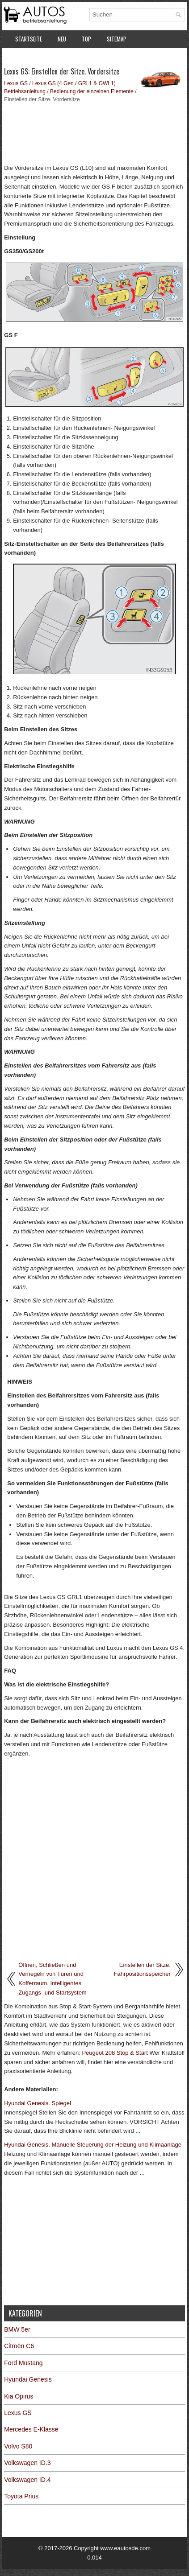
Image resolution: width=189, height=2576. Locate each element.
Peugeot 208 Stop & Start (114, 2052)
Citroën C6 (19, 2345)
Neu (62, 38)
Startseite (28, 38)
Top (86, 38)
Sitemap (116, 38)
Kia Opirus (18, 2396)
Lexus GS (16, 83)
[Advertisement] (94, 132)
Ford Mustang (23, 2362)
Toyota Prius (21, 2496)
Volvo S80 (18, 2446)
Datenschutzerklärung (44, 57)
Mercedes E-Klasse (31, 2429)
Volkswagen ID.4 (27, 2479)
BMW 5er (17, 2329)
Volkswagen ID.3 (27, 2462)
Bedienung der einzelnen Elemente (92, 91)
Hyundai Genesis (28, 2379)
